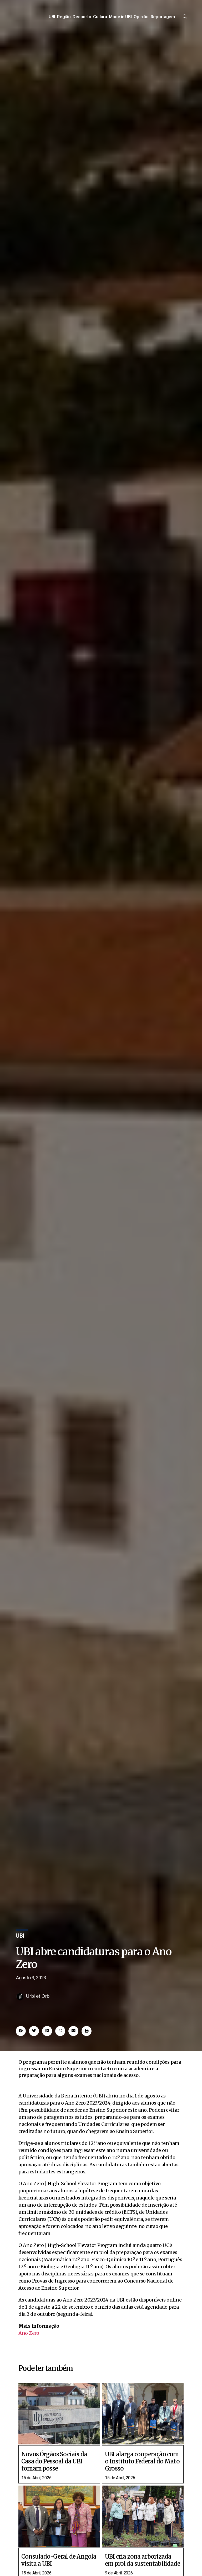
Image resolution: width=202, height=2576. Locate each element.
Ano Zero (28, 2340)
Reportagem (163, 20)
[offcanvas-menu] (185, 20)
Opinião (141, 20)
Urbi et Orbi (38, 2003)
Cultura (100, 20)
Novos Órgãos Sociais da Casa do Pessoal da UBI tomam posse (54, 2468)
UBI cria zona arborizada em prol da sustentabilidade (142, 2567)
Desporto (82, 20)
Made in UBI (120, 20)
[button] (21, 2038)
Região (63, 20)
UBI (52, 20)
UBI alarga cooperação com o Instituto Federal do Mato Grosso (142, 2468)
